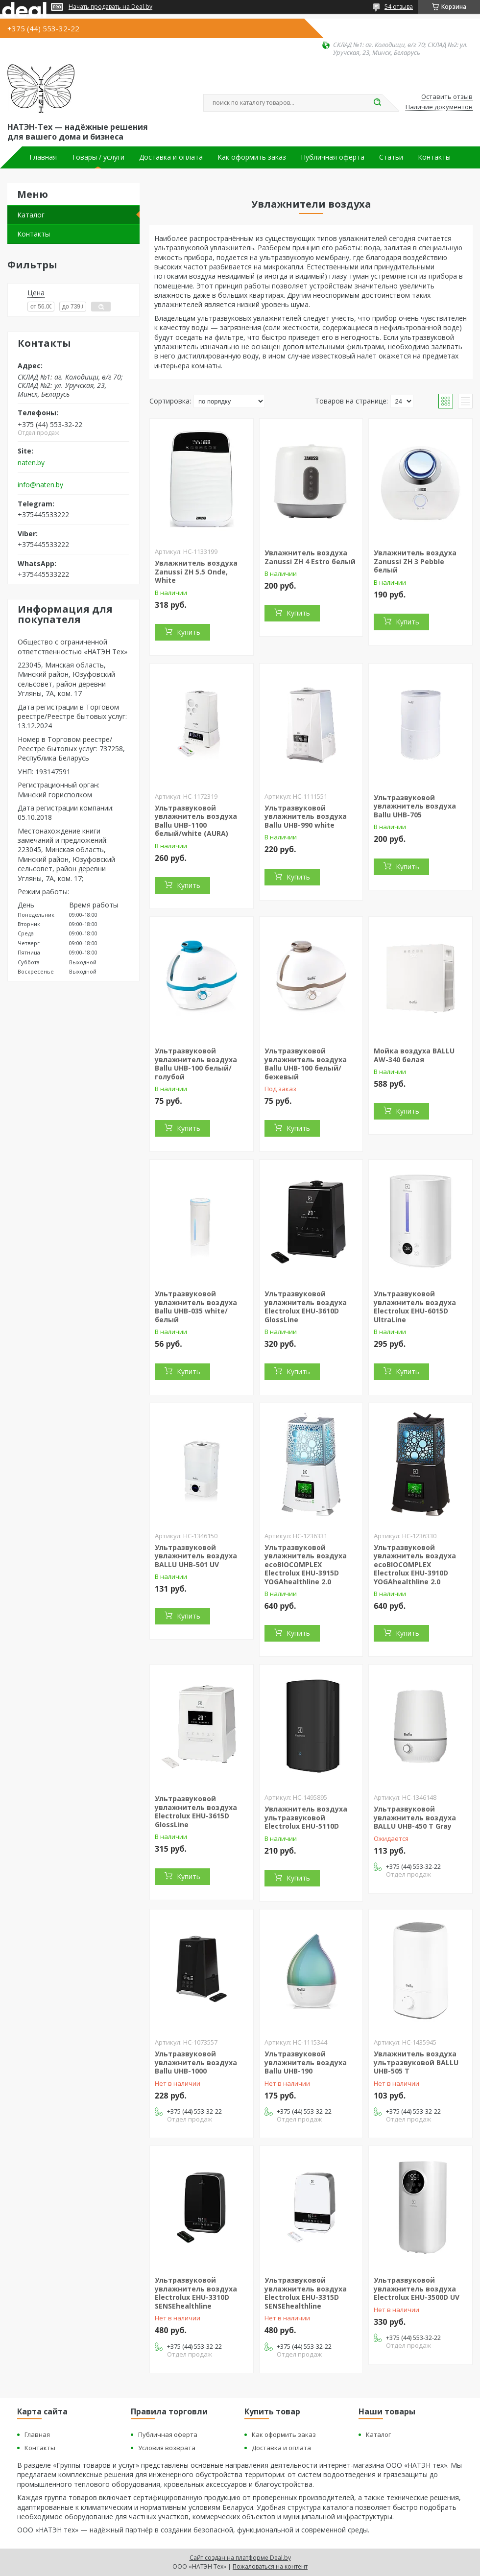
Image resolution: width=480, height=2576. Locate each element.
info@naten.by (40, 484)
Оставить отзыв (447, 97)
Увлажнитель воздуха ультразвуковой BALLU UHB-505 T (416, 2062)
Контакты (434, 157)
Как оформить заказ (251, 157)
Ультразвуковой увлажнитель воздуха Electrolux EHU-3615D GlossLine (196, 1811)
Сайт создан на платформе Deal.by (240, 2557)
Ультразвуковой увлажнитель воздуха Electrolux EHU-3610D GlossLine (305, 1306)
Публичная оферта (332, 157)
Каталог (31, 214)
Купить (188, 632)
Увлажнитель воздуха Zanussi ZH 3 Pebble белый (415, 561)
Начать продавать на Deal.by (110, 6)
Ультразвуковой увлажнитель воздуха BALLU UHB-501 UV (196, 1556)
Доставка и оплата (171, 157)
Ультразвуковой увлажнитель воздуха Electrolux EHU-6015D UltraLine (415, 1306)
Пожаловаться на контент (270, 2566)
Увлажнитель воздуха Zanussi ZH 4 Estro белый (310, 557)
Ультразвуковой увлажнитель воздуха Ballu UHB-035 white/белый (196, 1306)
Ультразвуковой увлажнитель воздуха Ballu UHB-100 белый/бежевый (305, 1063)
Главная (43, 157)
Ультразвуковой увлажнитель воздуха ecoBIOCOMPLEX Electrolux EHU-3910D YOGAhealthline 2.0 (415, 1564)
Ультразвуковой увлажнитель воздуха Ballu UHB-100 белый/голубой (196, 1063)
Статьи (391, 157)
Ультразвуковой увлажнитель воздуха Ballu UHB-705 (415, 806)
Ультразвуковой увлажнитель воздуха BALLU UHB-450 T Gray (415, 1817)
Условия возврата (166, 2447)
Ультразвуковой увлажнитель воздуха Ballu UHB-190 (305, 2062)
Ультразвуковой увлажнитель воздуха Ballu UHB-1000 (196, 2062)
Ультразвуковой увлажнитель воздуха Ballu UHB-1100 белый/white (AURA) (196, 820)
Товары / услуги (98, 157)
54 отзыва (398, 6)
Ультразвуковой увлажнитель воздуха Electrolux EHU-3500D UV (416, 2288)
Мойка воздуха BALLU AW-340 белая (414, 1055)
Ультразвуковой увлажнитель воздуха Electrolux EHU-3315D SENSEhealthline (305, 2293)
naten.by (31, 462)
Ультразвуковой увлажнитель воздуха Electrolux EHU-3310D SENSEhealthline (196, 2293)
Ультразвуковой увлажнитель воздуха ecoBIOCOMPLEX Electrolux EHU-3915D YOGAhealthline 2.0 (305, 1564)
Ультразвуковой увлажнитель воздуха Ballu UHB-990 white (305, 816)
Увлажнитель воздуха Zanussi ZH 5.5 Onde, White (196, 571)
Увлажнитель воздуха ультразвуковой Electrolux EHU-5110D (305, 1817)
